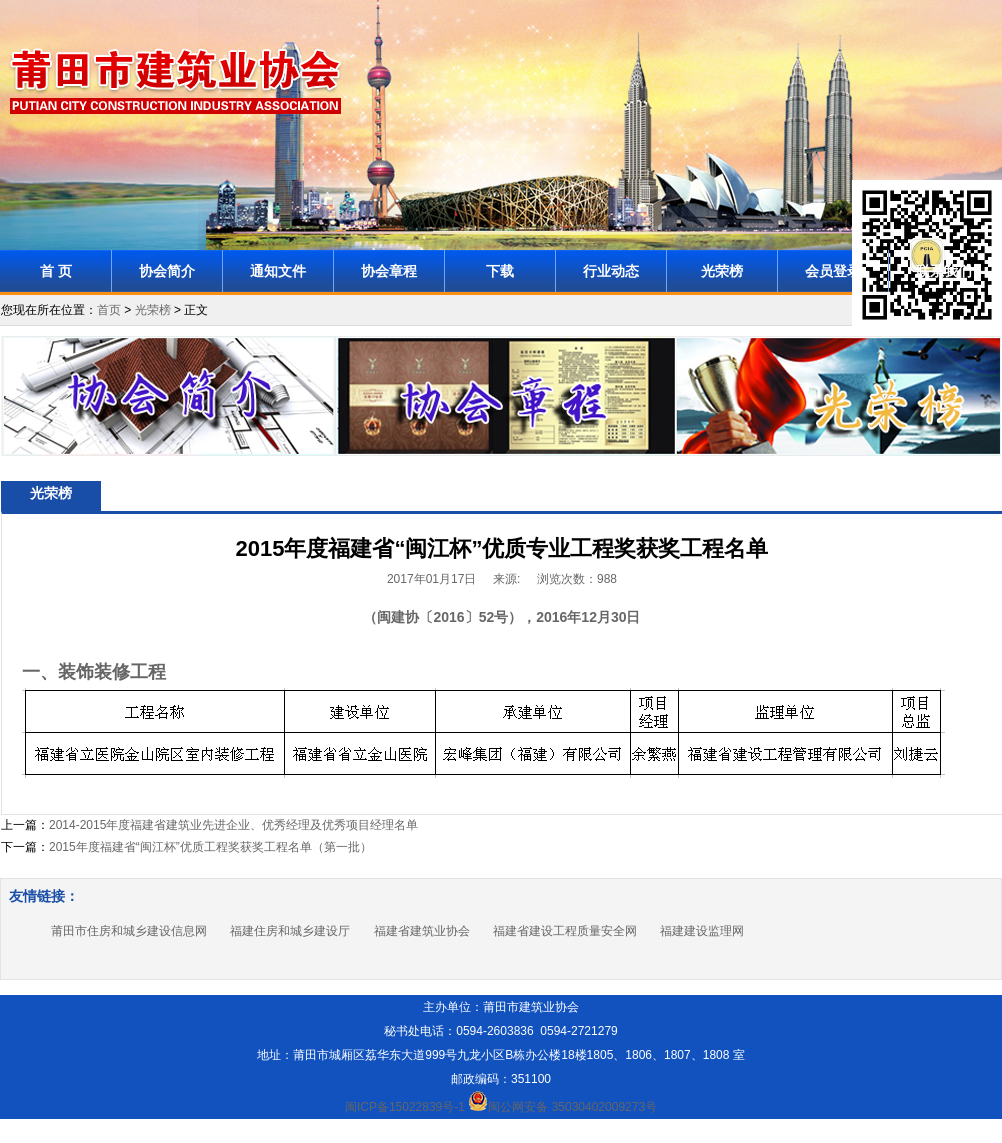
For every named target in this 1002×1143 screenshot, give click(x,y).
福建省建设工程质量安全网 (565, 931)
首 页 (56, 271)
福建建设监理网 (702, 931)
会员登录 (833, 271)
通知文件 (278, 271)
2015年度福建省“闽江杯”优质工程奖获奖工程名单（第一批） (210, 847)
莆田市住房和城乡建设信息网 (129, 931)
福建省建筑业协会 (422, 931)
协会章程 (389, 271)
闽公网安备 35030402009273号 (562, 1107)
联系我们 (944, 271)
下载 (500, 271)
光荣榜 (722, 271)
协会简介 (167, 271)
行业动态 (611, 271)
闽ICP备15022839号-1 (405, 1107)
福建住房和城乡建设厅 (290, 931)
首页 (109, 310)
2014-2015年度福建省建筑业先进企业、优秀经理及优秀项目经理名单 (233, 825)
